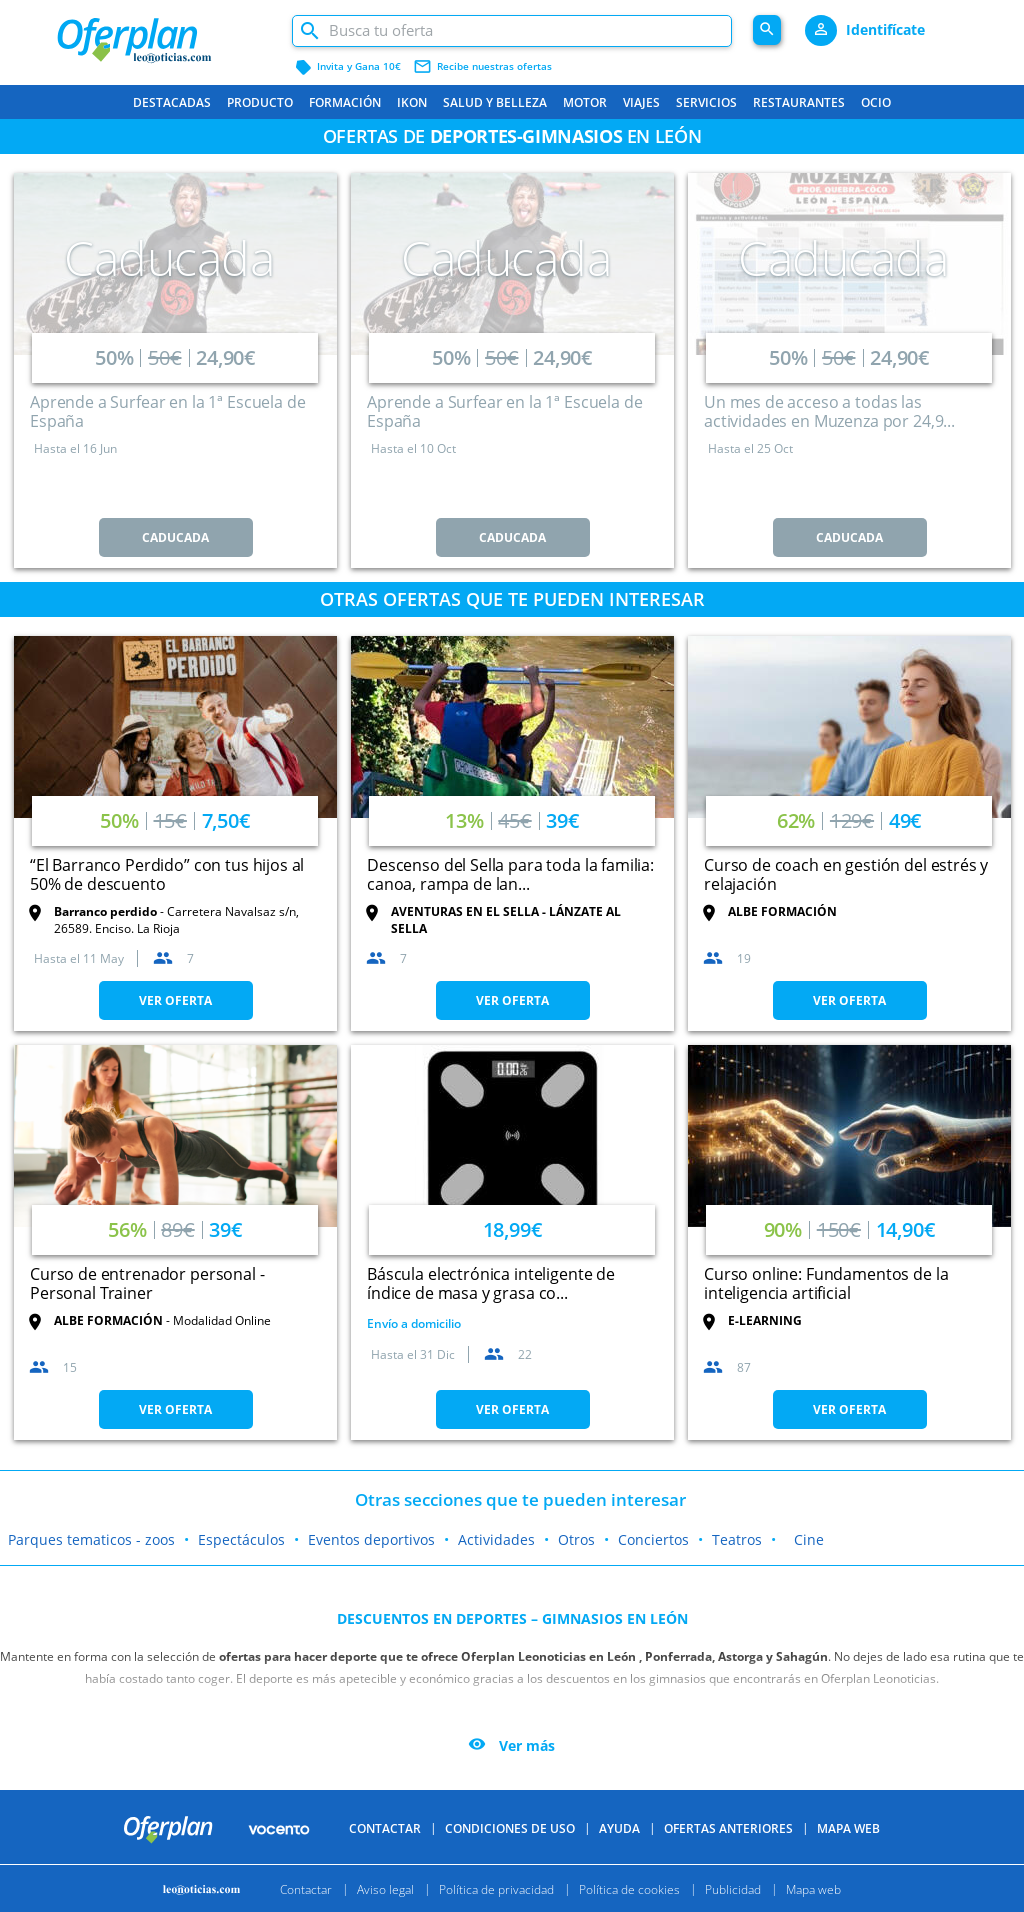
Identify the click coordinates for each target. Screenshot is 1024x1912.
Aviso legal (385, 1888)
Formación (345, 102)
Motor (585, 102)
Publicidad (733, 1888)
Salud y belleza (495, 102)
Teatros (737, 1539)
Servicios (706, 102)
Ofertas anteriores (728, 1828)
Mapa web (813, 1888)
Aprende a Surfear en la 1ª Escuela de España (167, 411)
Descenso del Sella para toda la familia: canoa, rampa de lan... (510, 874)
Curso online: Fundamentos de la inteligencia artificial (826, 1283)
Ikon (412, 102)
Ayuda (619, 1828)
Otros (576, 1539)
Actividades (496, 1539)
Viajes (641, 102)
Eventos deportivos (371, 1539)
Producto (260, 102)
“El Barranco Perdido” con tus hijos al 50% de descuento (167, 874)
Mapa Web (848, 1828)
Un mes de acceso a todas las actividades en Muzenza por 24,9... (829, 411)
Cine (809, 1539)
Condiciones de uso (510, 1828)
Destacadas (172, 102)
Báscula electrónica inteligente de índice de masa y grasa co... (491, 1283)
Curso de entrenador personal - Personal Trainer (147, 1283)
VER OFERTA (175, 1000)
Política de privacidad (496, 1888)
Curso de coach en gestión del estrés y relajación (846, 874)
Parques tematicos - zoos (91, 1539)
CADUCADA (175, 537)
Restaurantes (799, 102)
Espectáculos (241, 1539)
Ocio (876, 102)
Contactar (385, 1828)
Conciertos (653, 1539)
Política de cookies (629, 1888)
